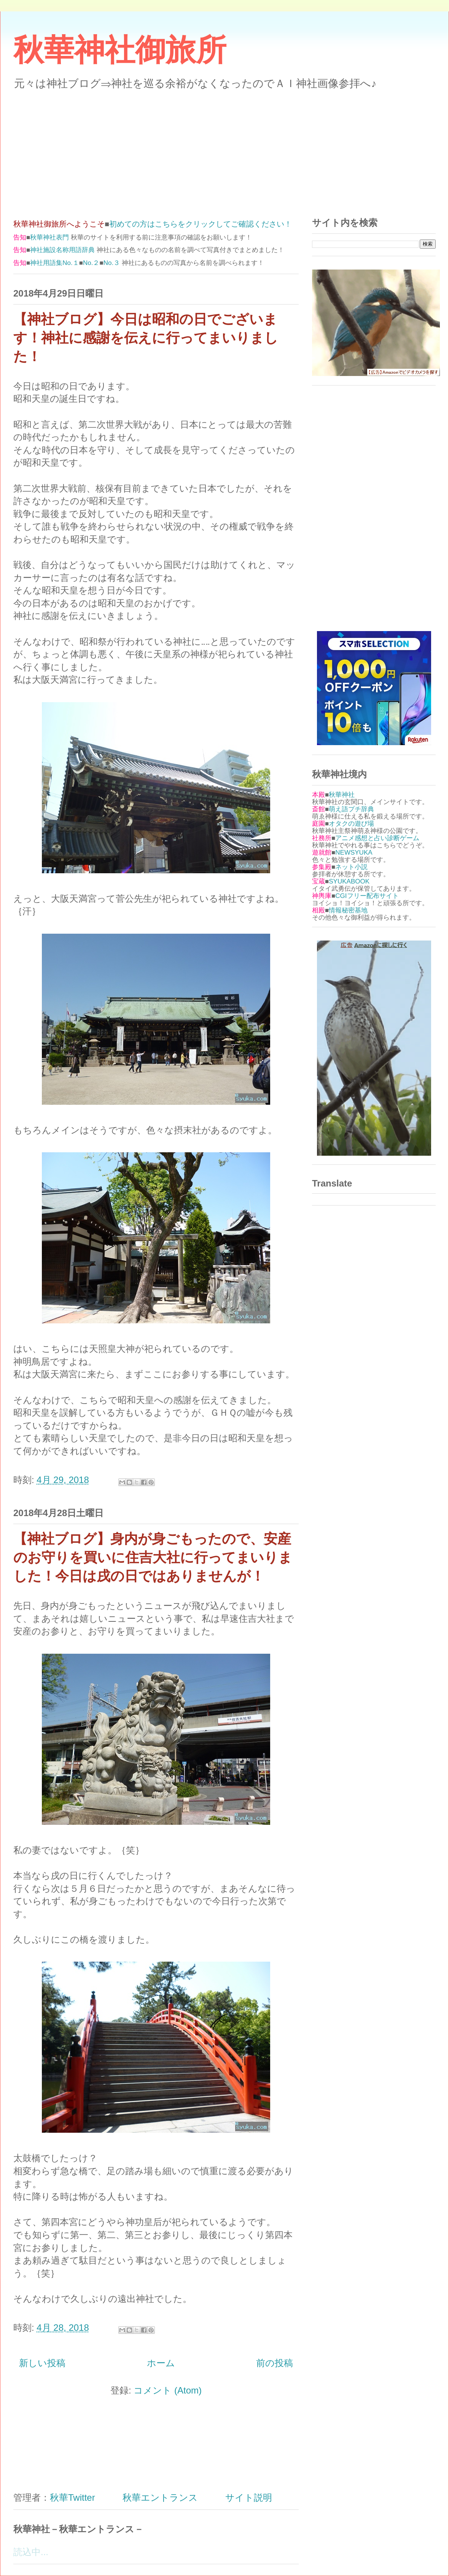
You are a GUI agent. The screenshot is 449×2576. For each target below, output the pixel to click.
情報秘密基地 (348, 910)
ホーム (161, 2363)
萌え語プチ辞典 (351, 809)
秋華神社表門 (49, 237)
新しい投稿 (42, 2363)
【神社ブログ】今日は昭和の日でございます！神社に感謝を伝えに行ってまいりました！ (145, 338)
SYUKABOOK (349, 881)
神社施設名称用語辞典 (62, 250)
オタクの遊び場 (351, 823)
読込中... (30, 2552)
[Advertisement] (225, 149)
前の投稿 (274, 2363)
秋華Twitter (72, 2497)
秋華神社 (342, 794)
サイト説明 (248, 2497)
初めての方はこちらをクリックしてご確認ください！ (200, 224)
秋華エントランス (160, 2497)
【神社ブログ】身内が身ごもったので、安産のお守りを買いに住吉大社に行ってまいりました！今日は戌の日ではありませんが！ (152, 1557)
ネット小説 (351, 867)
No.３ (111, 262)
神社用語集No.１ (54, 262)
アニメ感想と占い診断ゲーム (377, 838)
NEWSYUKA (353, 852)
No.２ (91, 262)
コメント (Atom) (168, 2390)
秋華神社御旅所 (119, 50)
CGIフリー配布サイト (366, 895)
